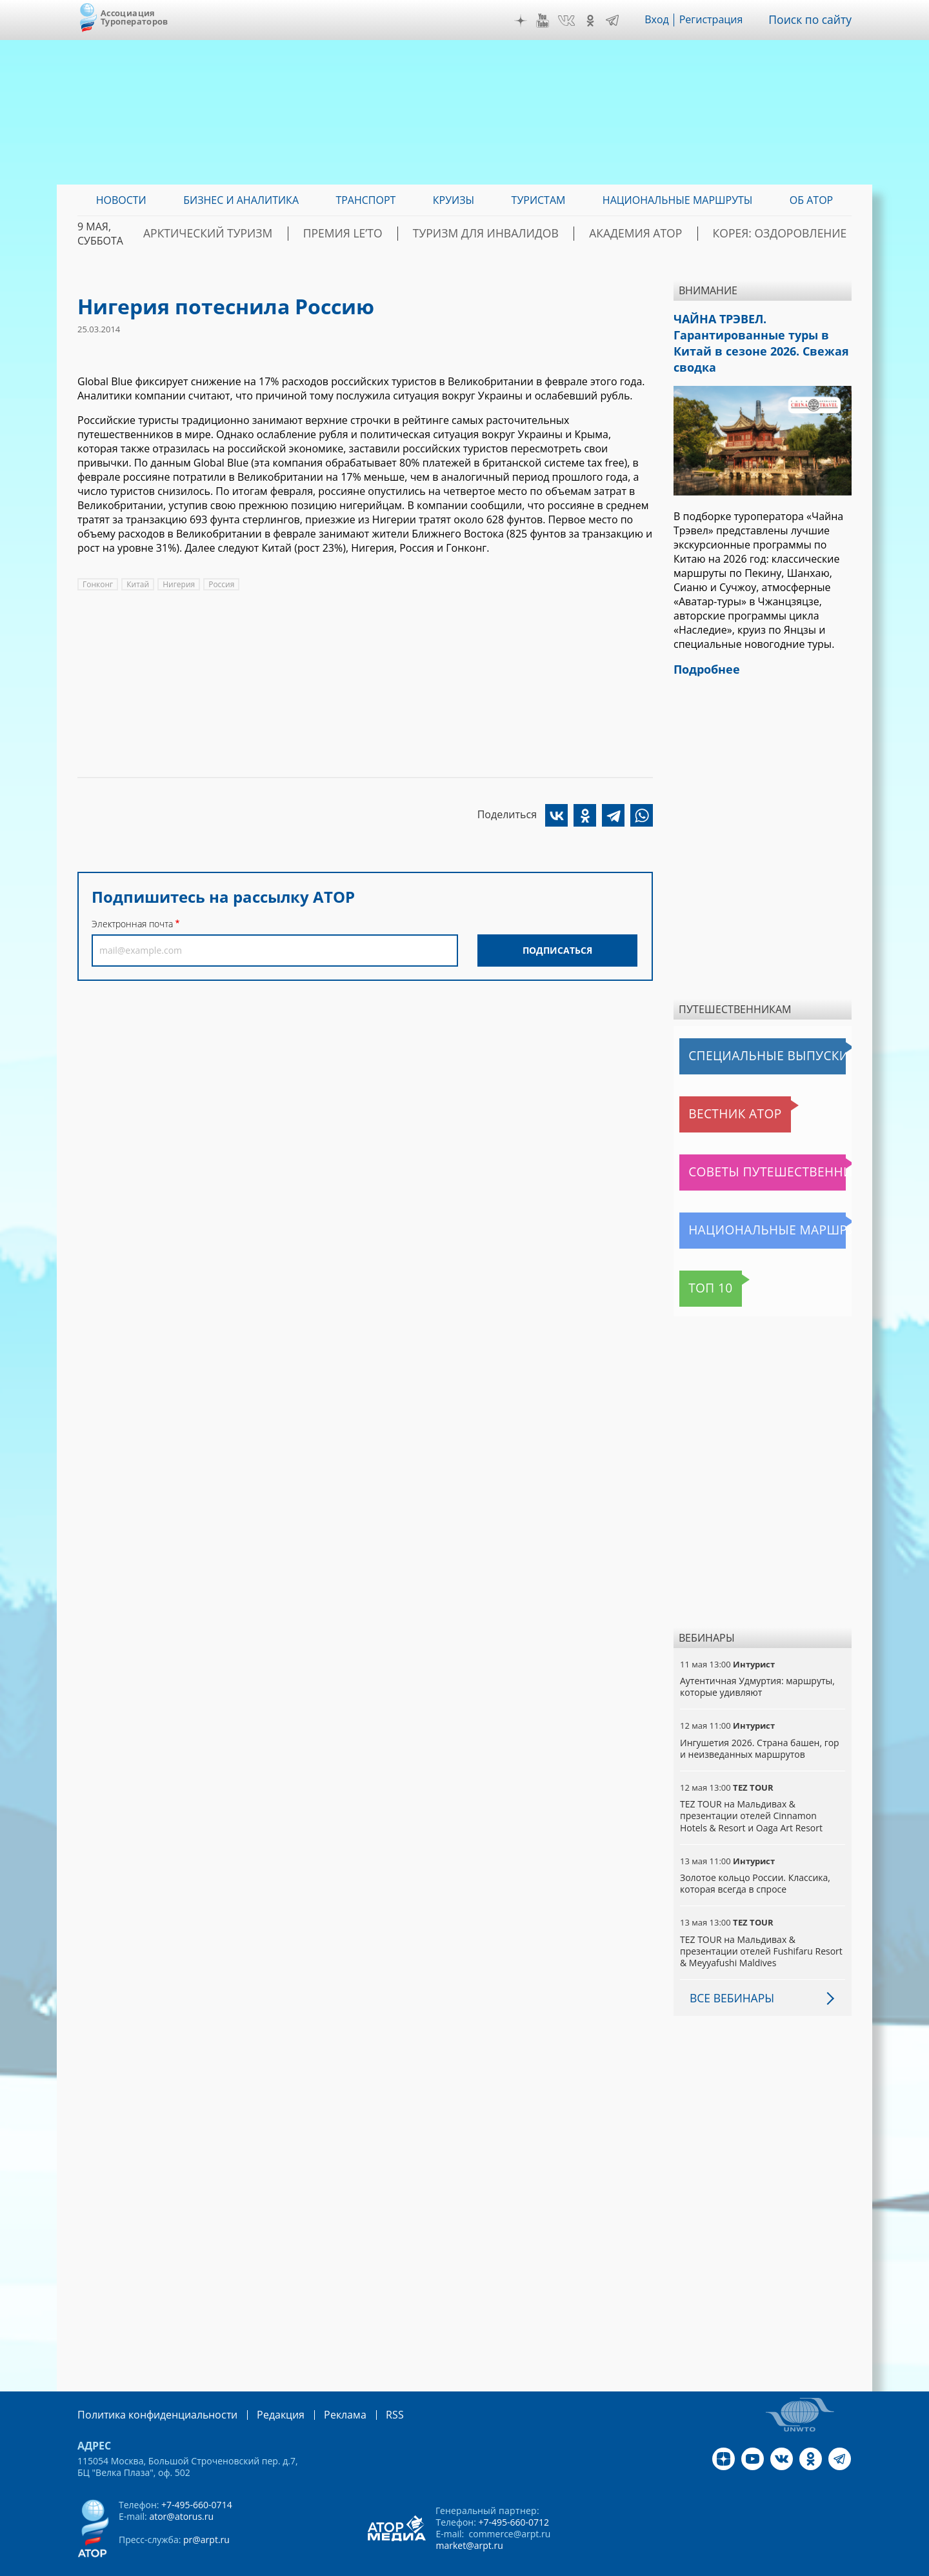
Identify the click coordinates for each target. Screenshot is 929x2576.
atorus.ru (732, 2564)
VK (573, 20)
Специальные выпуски (739, 1032)
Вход (664, 20)
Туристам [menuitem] (539, 200)
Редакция (260, 2390)
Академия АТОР (666, 233)
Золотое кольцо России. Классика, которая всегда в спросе (755, 1859)
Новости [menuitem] (121, 200)
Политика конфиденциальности (148, 2390)
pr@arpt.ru (206, 2514)
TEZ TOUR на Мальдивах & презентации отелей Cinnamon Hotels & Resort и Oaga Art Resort (751, 1791)
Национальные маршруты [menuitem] (678, 200)
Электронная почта (132, 924)
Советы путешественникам (749, 1148)
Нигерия (179, 584)
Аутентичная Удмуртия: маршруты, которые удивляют (757, 1663)
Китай (137, 584)
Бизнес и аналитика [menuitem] (241, 200)
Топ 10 (699, 1265)
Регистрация (718, 20)
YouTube (549, 21)
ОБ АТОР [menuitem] (811, 200)
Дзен (527, 20)
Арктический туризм (297, 233)
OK (597, 20)
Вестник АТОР (716, 1090)
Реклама (318, 2390)
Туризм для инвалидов (536, 233)
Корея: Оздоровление (790, 233)
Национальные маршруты (747, 1207)
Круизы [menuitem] (453, 200)
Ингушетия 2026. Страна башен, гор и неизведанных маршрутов (759, 1724)
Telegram (619, 20)
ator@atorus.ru (181, 2491)
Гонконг (98, 584)
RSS (364, 2390)
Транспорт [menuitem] (365, 200)
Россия (221, 584)
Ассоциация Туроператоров (134, 17)
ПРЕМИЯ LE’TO (413, 233)
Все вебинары (728, 1974)
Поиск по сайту (813, 20)
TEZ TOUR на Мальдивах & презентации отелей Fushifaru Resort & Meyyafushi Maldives (761, 1926)
